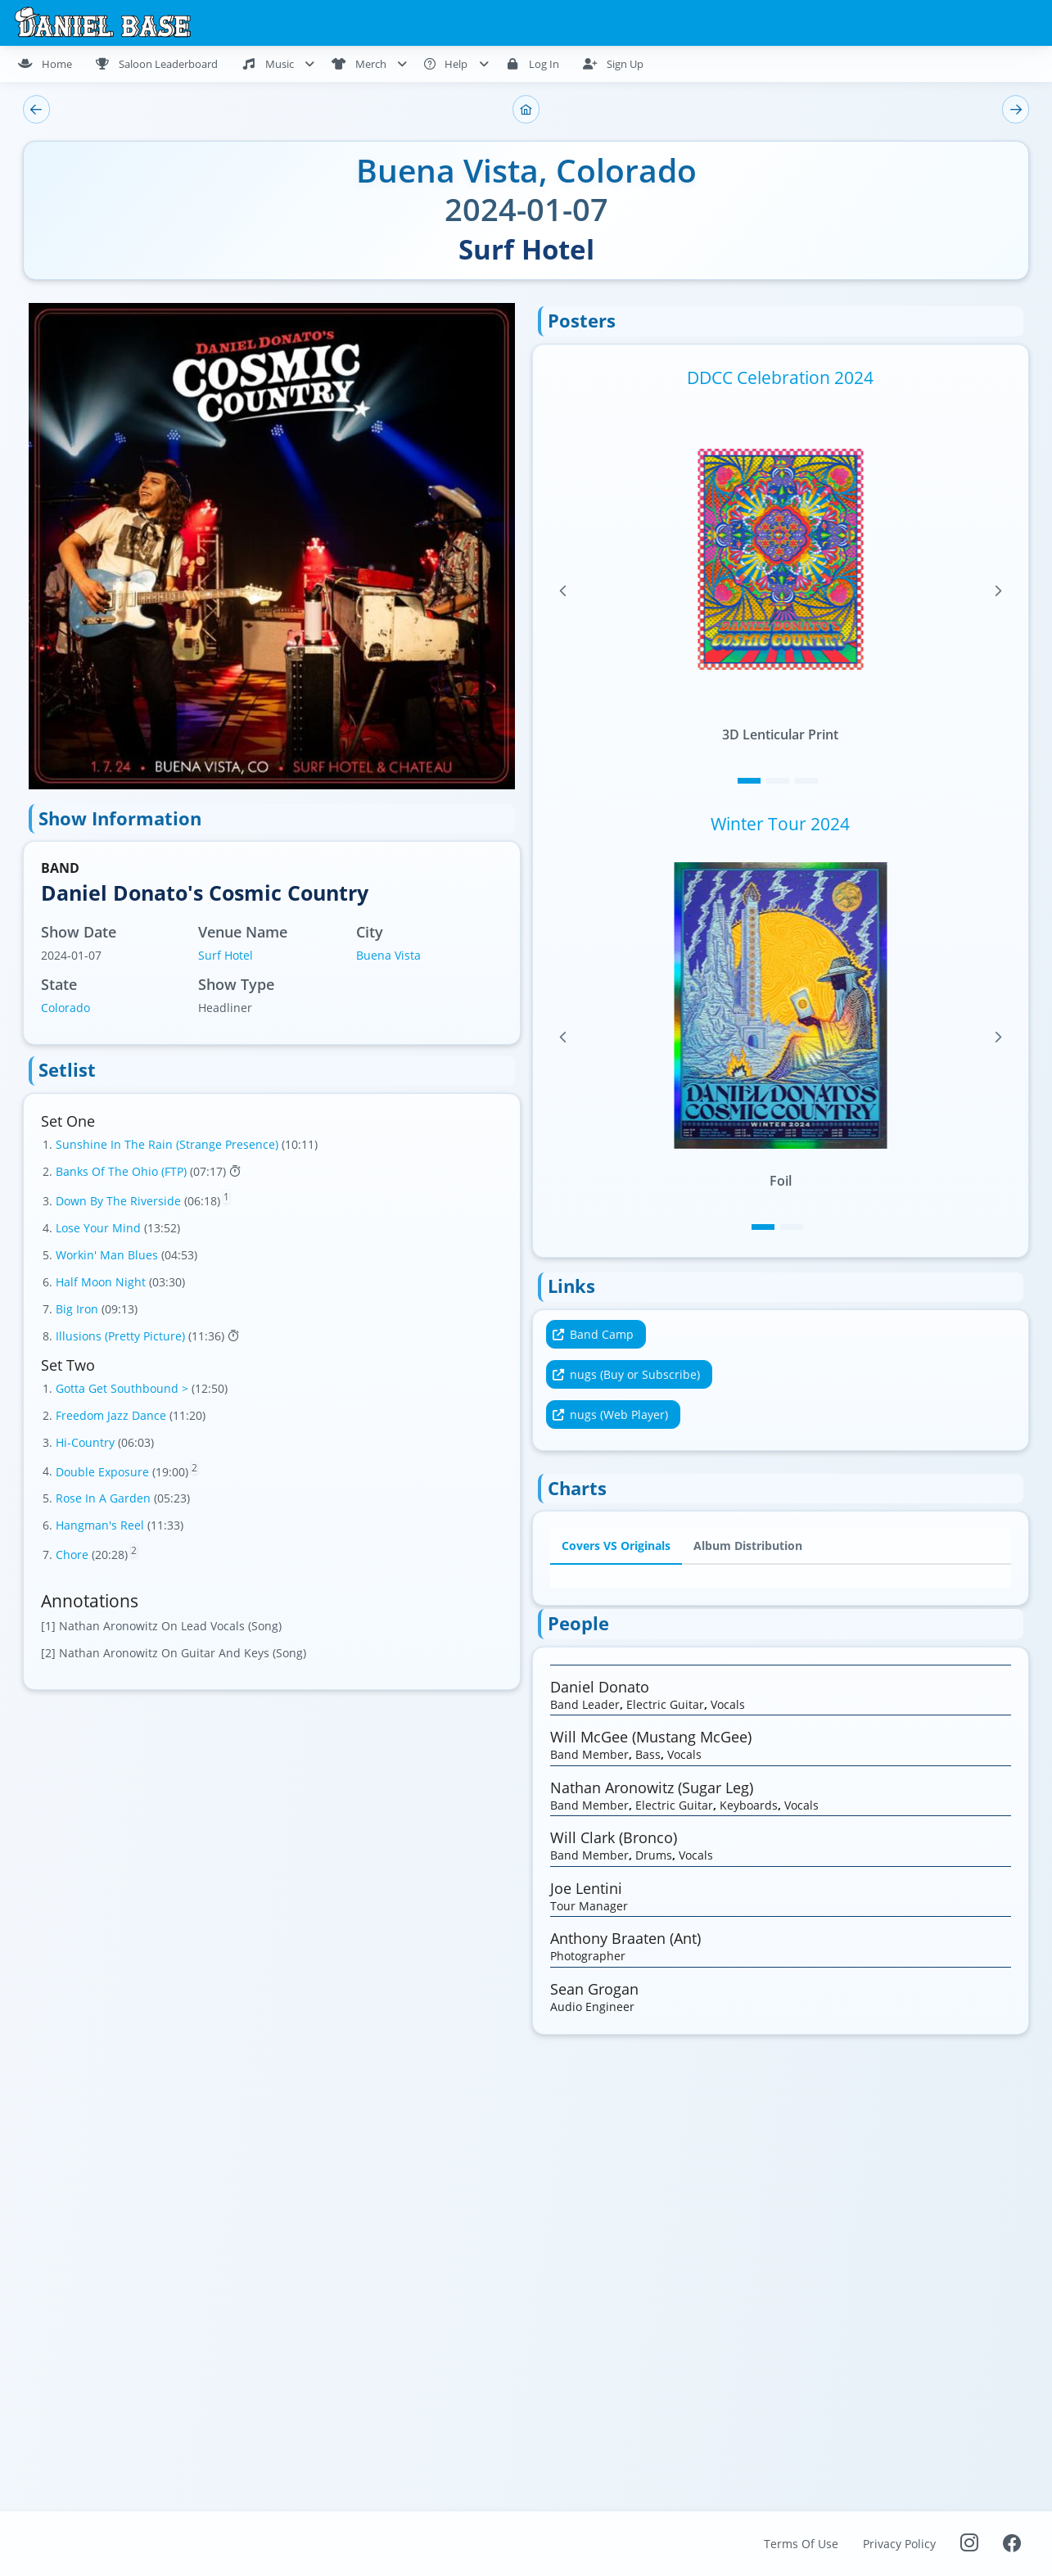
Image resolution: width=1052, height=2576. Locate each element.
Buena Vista (388, 955)
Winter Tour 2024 (780, 823)
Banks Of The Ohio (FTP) (123, 1171)
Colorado (65, 1007)
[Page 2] (777, 781)
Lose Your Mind (100, 1228)
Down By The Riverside (120, 1201)
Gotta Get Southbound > (124, 1388)
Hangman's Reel (101, 1525)
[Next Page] (998, 591)
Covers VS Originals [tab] (616, 1546)
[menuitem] (52, 64)
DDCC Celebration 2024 (780, 377)
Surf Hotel (225, 955)
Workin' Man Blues (108, 1255)
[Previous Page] (563, 591)
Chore (74, 1554)
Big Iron (79, 1309)
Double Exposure (104, 1471)
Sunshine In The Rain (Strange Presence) (169, 1144)
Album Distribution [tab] (747, 1546)
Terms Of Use (801, 2543)
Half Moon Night (102, 1282)
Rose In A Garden (105, 1498)
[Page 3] (806, 781)
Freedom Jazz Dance (112, 1415)
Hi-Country (87, 1442)
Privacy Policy (899, 2543)
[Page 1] (749, 781)
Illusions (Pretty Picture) (122, 1336)
